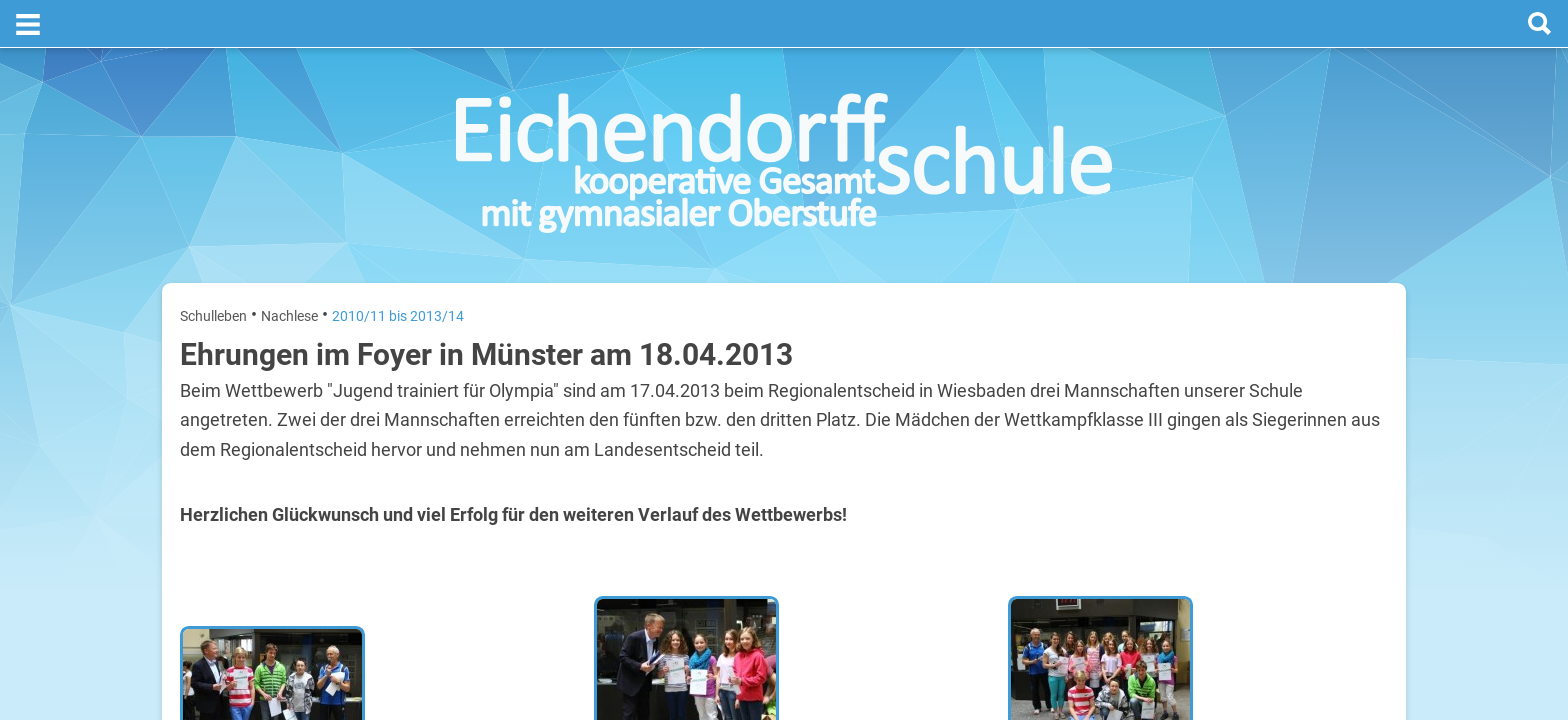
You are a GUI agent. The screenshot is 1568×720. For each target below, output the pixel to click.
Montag (1162, 388)
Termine (1266, 261)
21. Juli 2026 (1355, 452)
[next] (1280, 341)
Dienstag (1166, 452)
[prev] (1260, 341)
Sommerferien (1270, 420)
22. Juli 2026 (1355, 516)
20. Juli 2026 (1355, 388)
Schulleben (213, 268)
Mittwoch (1167, 516)
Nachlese (289, 268)
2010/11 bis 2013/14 (398, 268)
